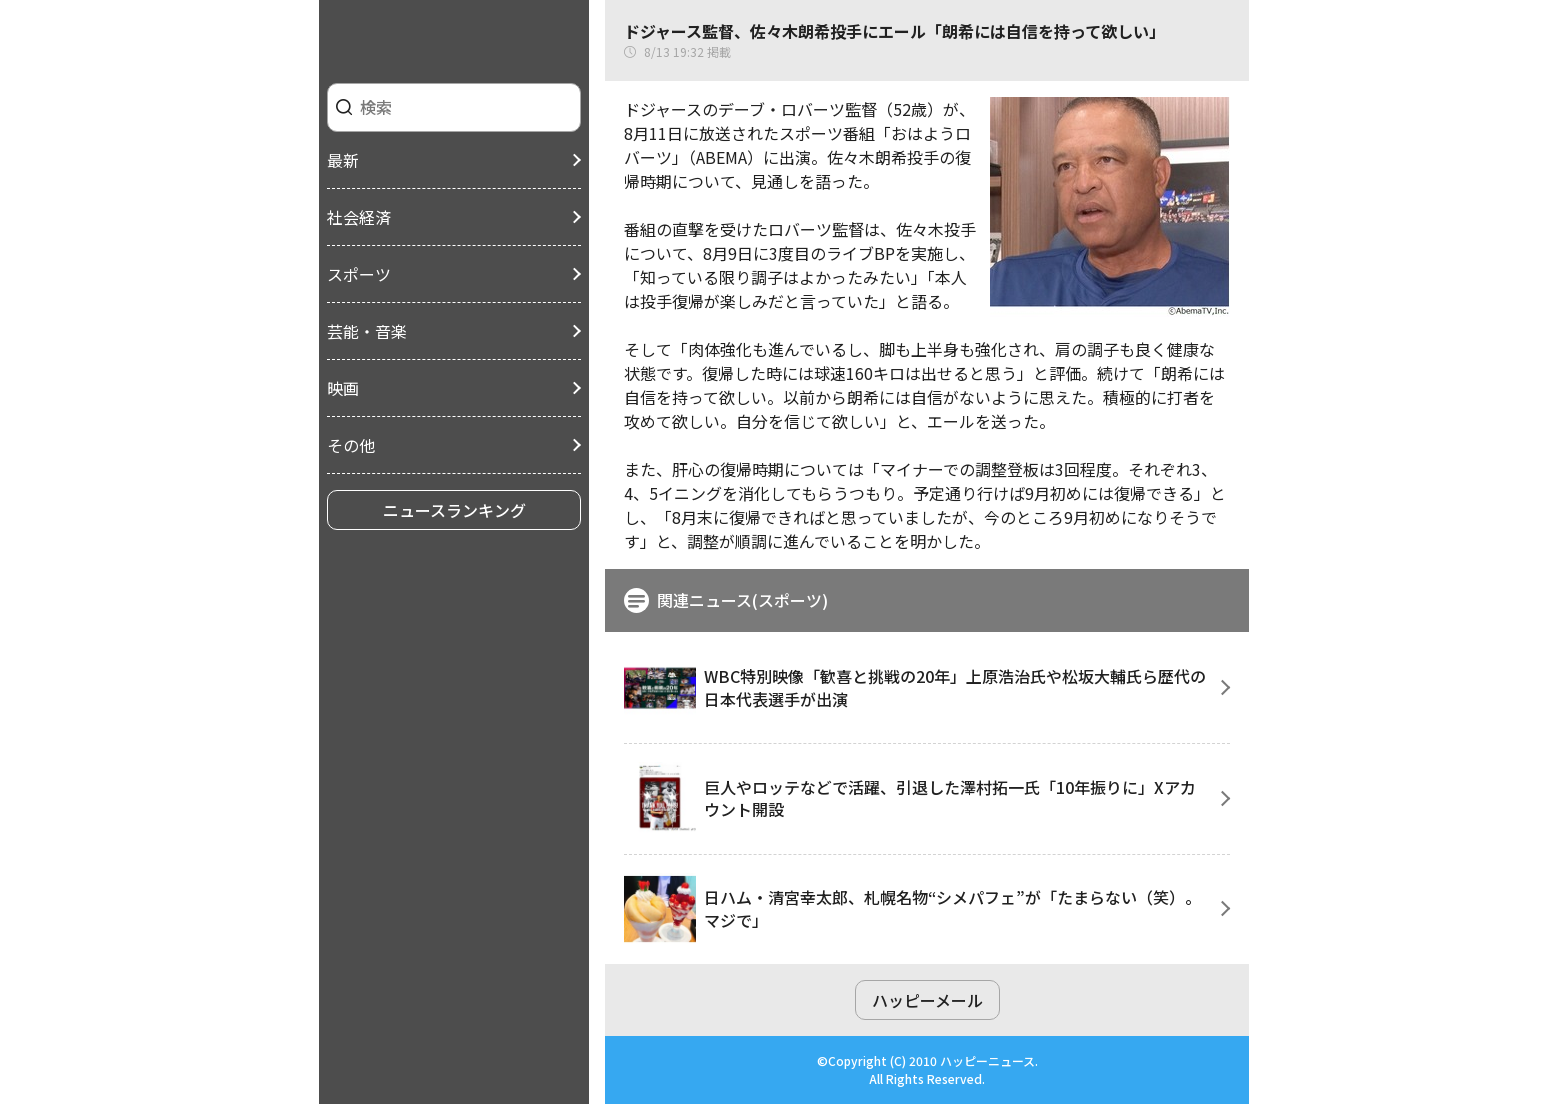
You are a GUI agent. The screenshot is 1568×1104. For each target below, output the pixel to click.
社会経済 (359, 217)
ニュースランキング (454, 510)
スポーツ (359, 274)
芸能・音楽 (367, 331)
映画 (343, 388)
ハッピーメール (927, 1000)
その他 (351, 445)
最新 (343, 160)
